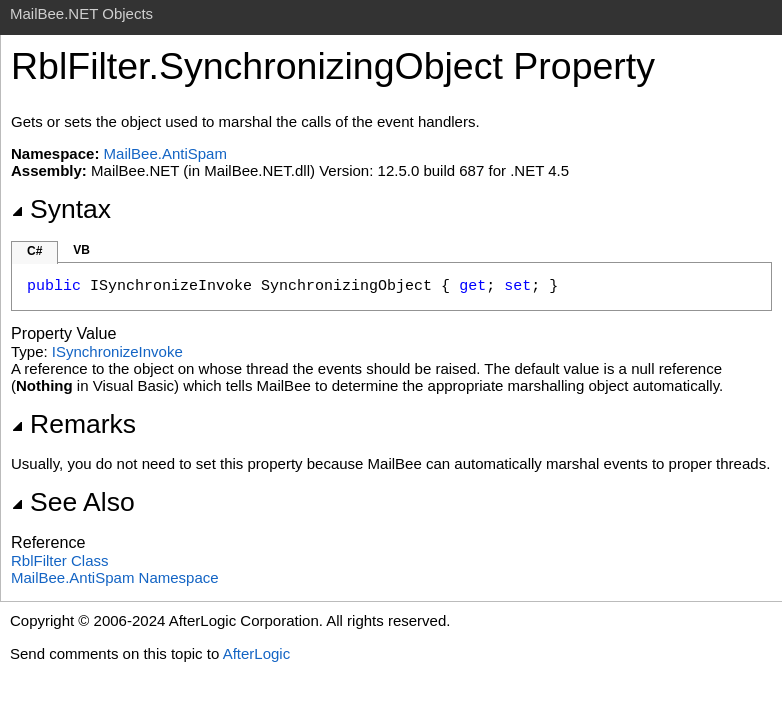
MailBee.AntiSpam (165, 153)
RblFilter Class (60, 560)
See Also (73, 502)
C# (34, 251)
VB (81, 250)
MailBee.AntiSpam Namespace (115, 577)
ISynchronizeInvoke (117, 351)
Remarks (73, 424)
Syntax (61, 209)
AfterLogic (257, 653)
